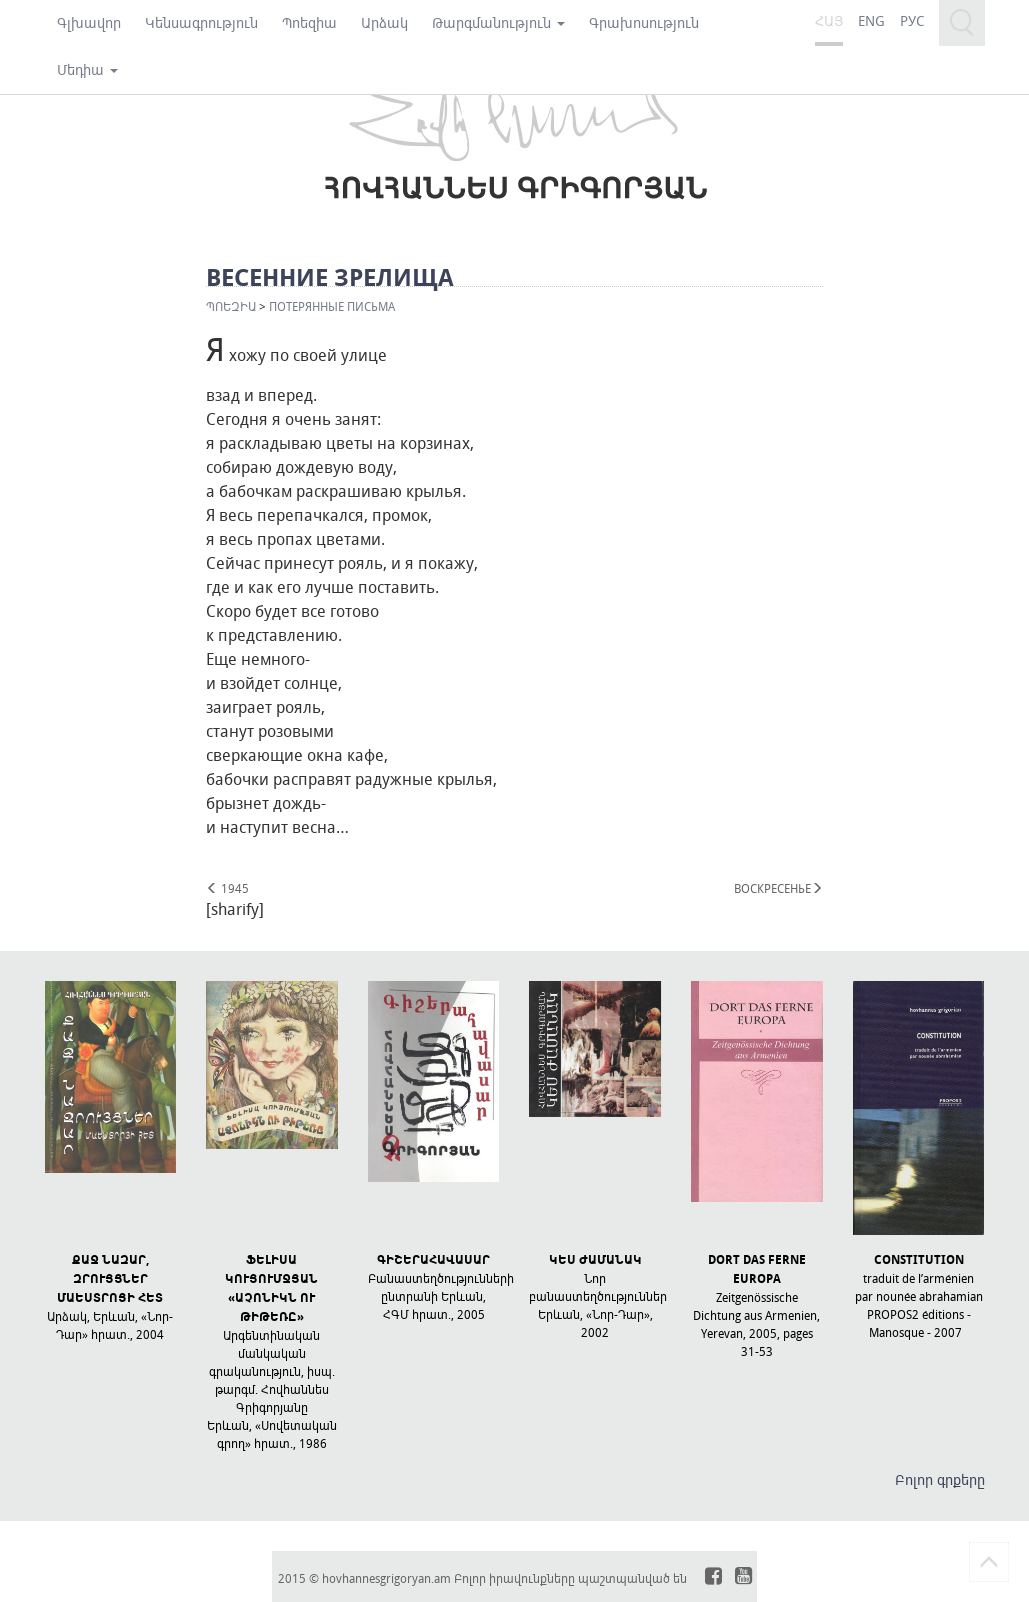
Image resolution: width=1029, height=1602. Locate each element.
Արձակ (384, 22)
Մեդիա (87, 69)
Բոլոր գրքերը (940, 1479)
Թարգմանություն (498, 22)
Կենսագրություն (201, 22)
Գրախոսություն (644, 22)
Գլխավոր (89, 22)
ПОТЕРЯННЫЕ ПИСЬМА (332, 306)
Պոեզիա (309, 22)
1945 (227, 888)
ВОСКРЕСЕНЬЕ (778, 888)
